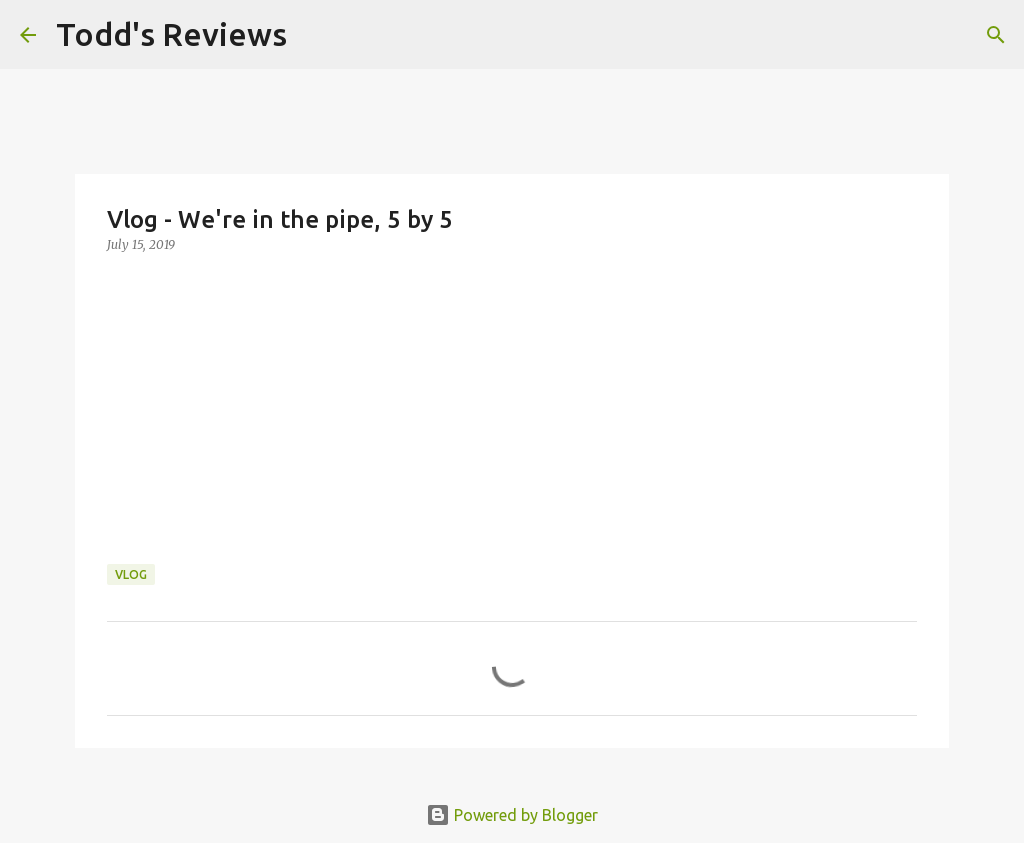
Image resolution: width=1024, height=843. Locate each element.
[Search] (315, 35)
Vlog (131, 574)
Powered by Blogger (512, 815)
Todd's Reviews (171, 34)
